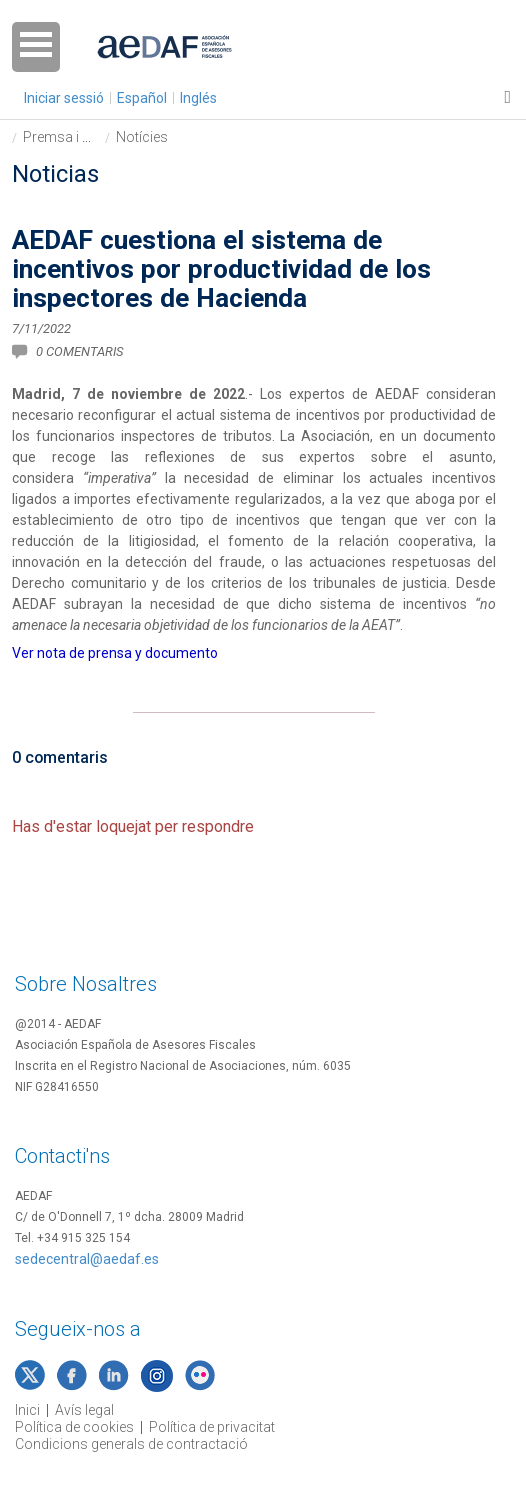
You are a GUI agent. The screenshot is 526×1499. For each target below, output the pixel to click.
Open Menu (36, 47)
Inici (27, 1410)
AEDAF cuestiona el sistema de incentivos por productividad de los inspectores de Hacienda (221, 269)
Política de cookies (74, 1427)
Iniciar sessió (64, 98)
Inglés (198, 98)
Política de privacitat (212, 1427)
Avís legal (84, 1410)
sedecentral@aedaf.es (87, 1259)
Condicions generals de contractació (131, 1444)
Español (142, 98)
